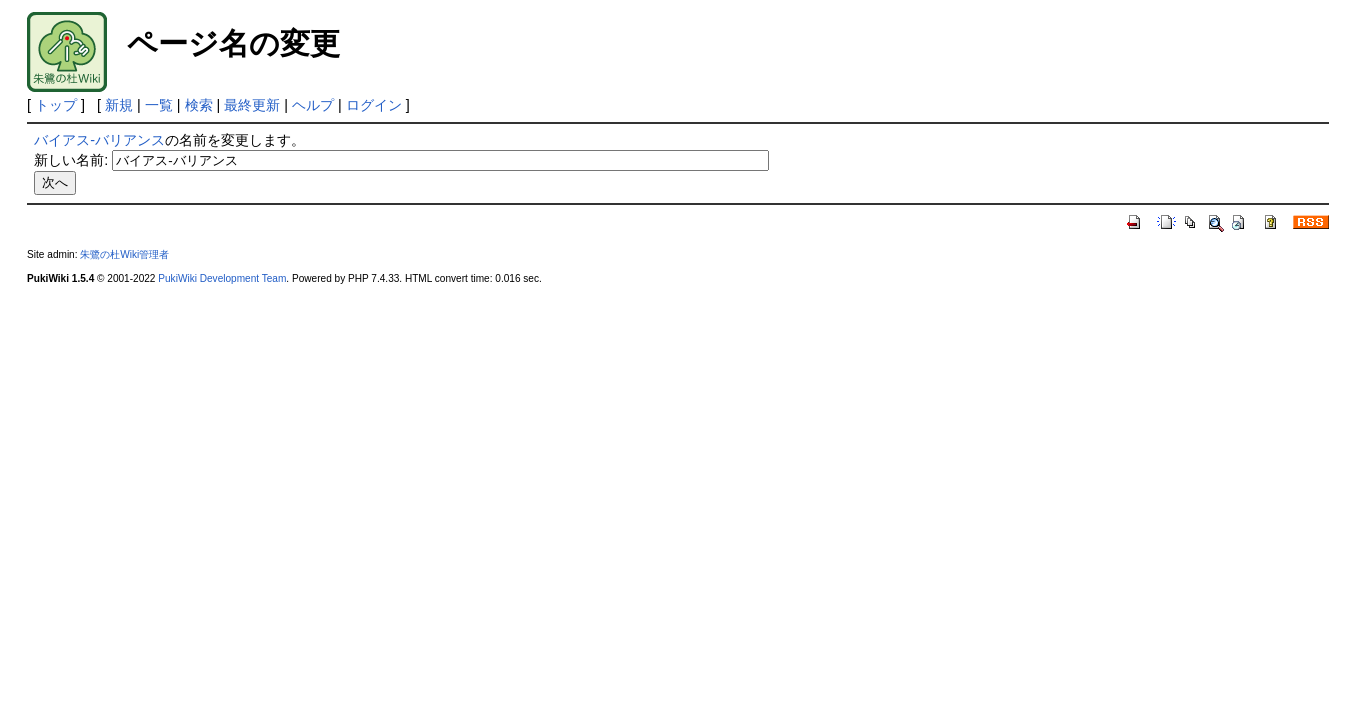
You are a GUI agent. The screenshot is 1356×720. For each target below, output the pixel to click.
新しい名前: (71, 160)
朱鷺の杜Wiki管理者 (124, 254)
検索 (199, 105)
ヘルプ (313, 105)
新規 (119, 105)
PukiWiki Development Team (222, 278)
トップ (56, 105)
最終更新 (252, 105)
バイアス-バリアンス (99, 140)
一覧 (159, 105)
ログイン (374, 105)
